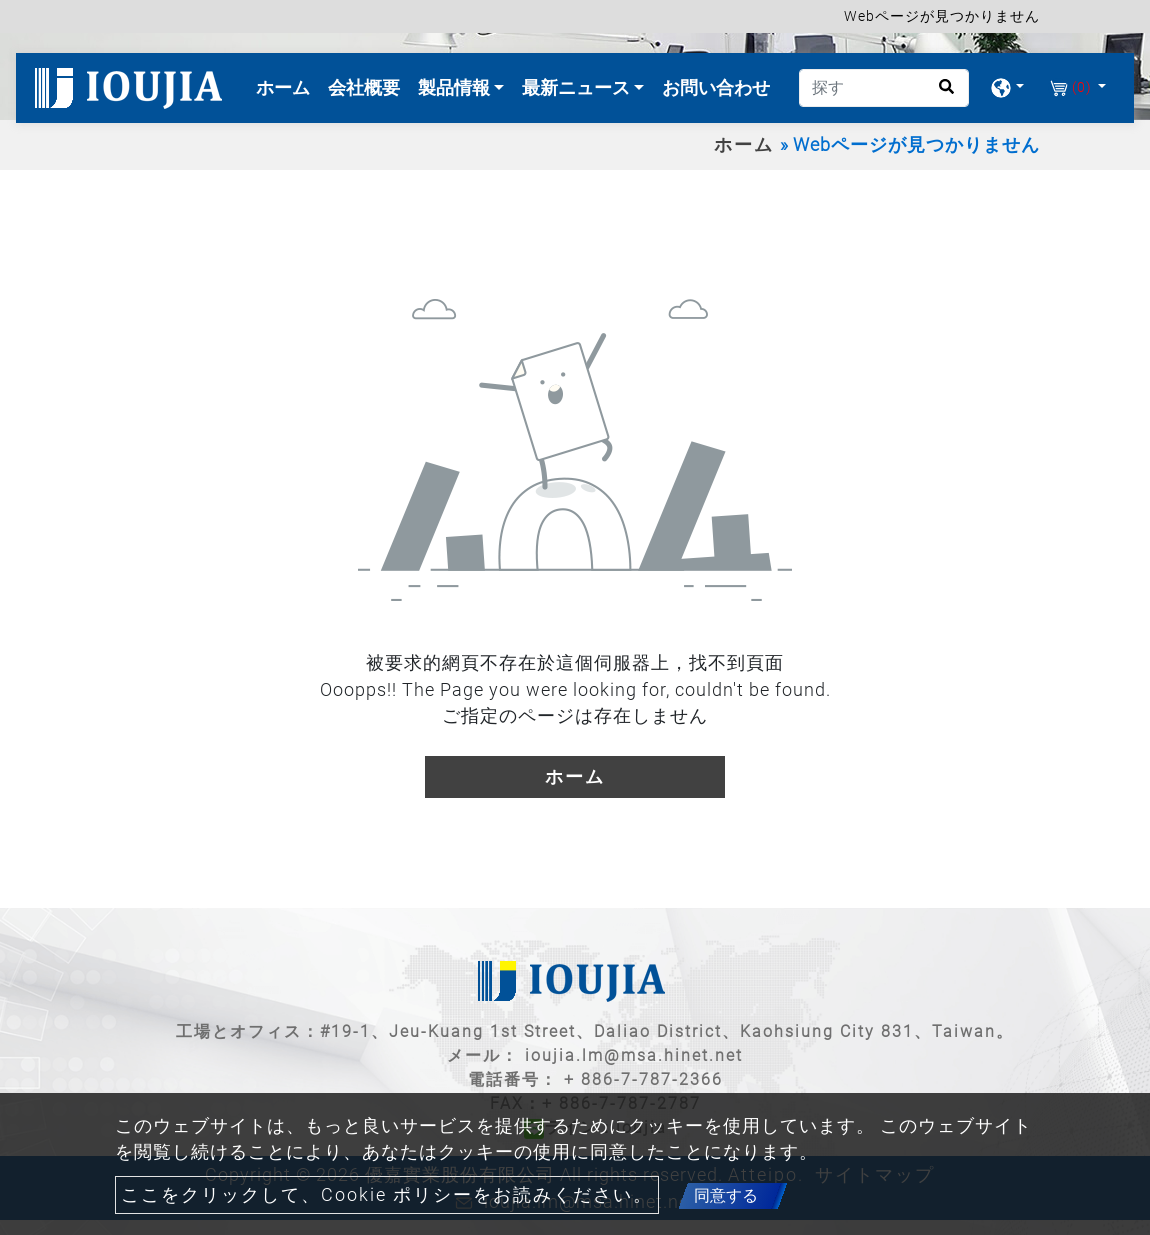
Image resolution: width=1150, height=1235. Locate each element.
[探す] (884, 88)
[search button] (940, 93)
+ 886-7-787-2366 (643, 1079)
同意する (726, 1195)
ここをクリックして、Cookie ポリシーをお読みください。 (387, 1195)
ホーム (287, 85)
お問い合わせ (716, 87)
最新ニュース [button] (578, 87)
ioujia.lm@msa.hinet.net (634, 1055)
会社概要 (364, 87)
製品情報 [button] (456, 87)
